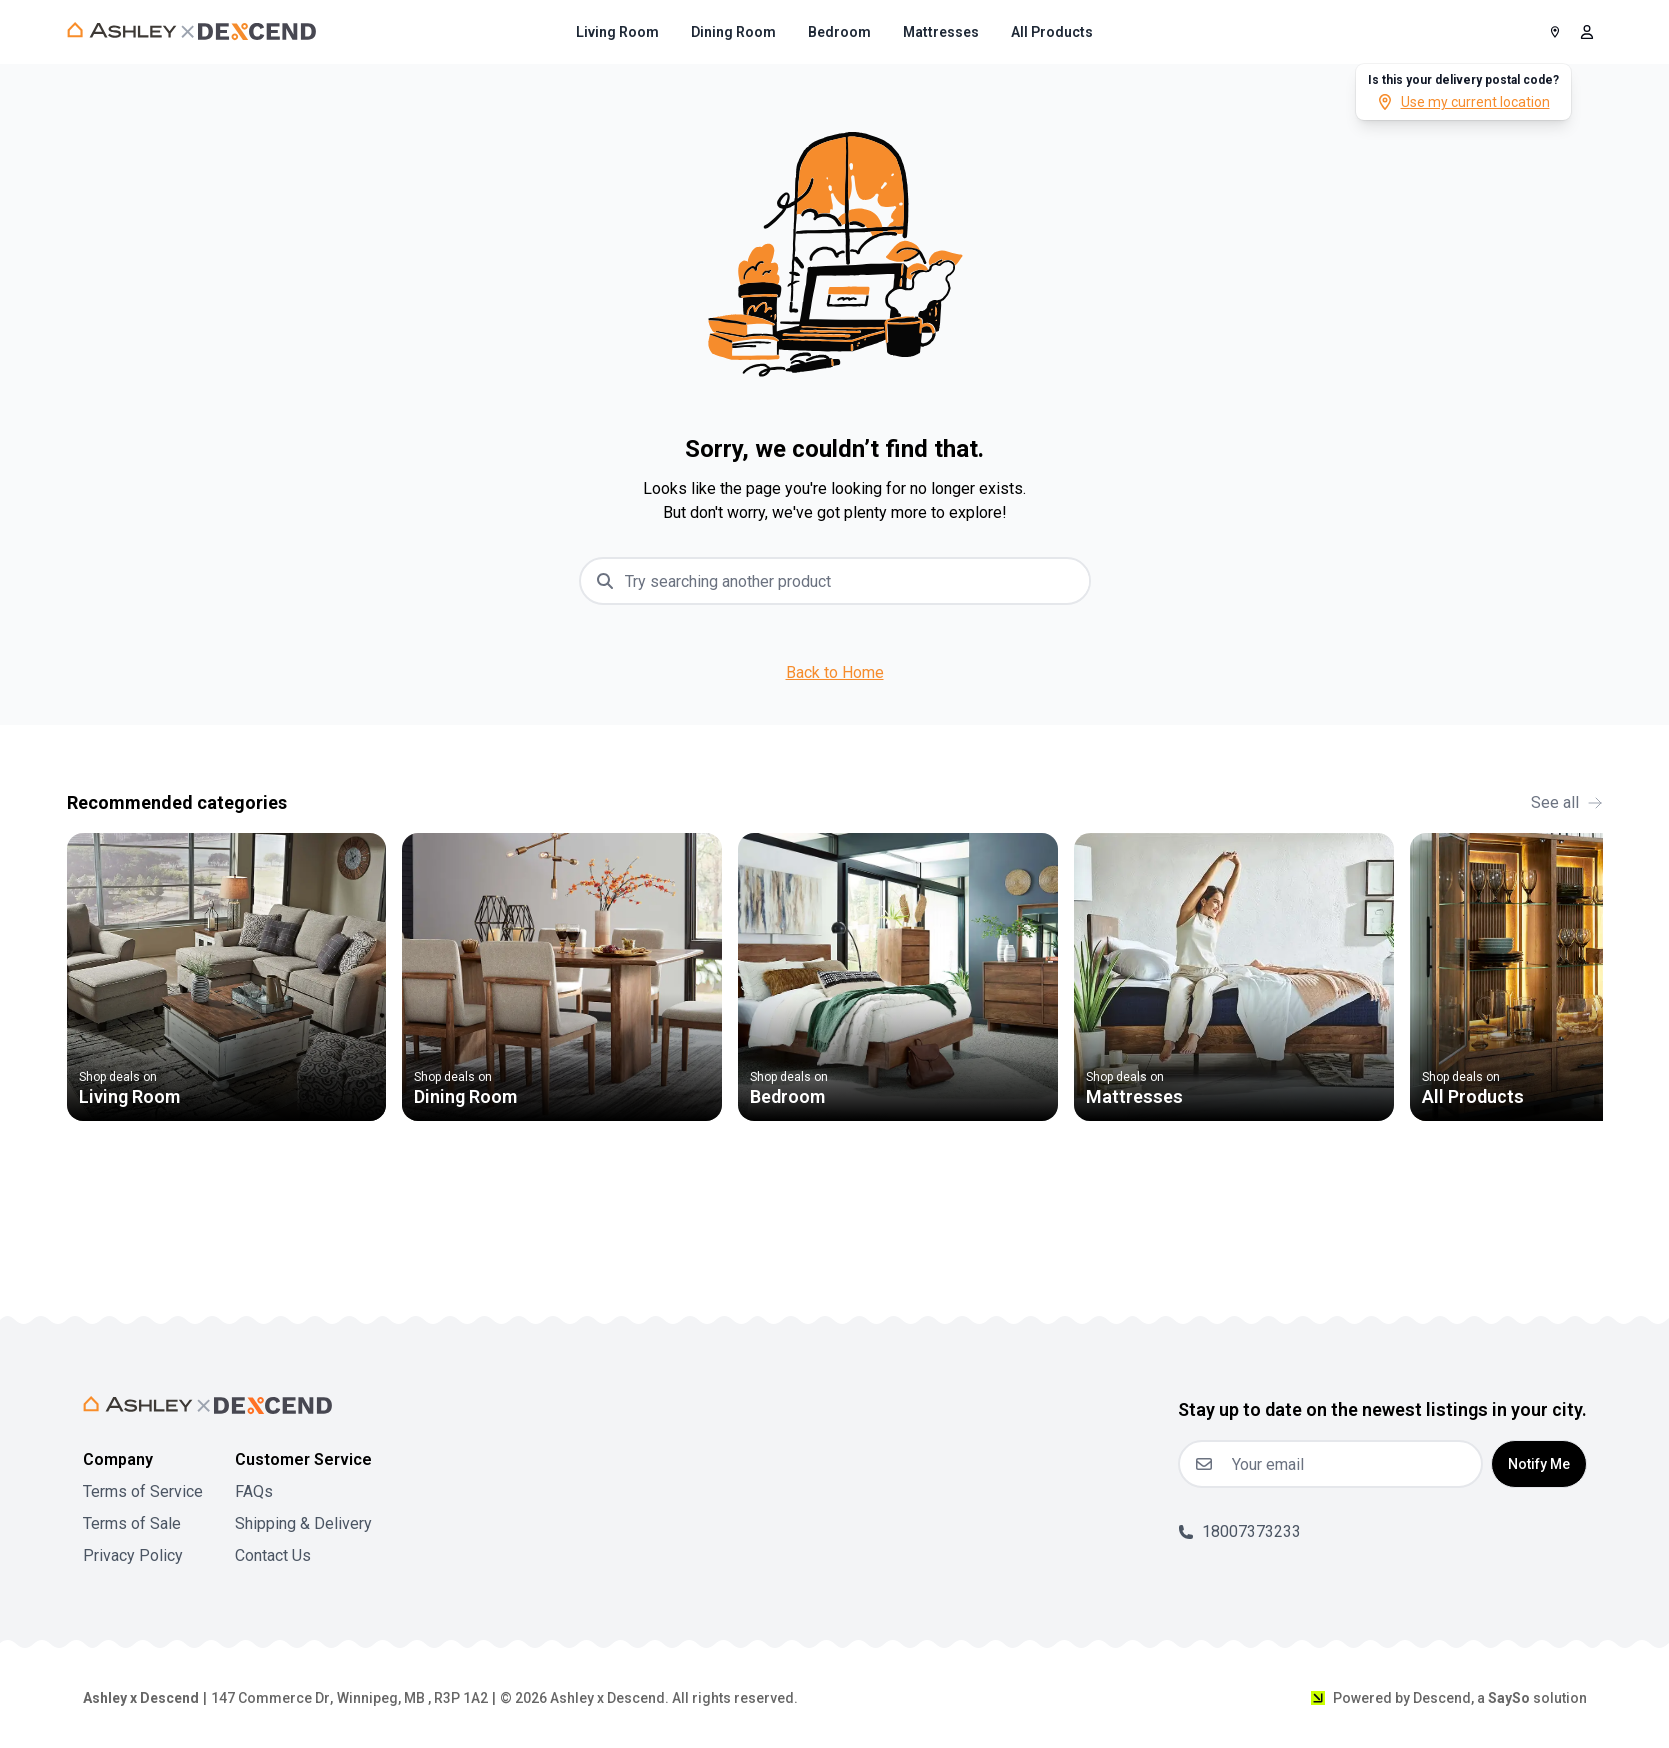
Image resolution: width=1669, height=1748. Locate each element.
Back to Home (835, 672)
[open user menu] (1587, 32)
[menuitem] (617, 32)
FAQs (254, 1491)
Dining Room (733, 32)
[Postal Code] (1555, 32)
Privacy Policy (133, 1555)
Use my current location (1463, 102)
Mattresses (941, 32)
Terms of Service (143, 1491)
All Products (1052, 32)
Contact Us (273, 1555)
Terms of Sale (132, 1523)
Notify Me (1539, 1464)
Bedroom (839, 32)
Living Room (617, 32)
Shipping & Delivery (303, 1523)
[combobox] (851, 581)
